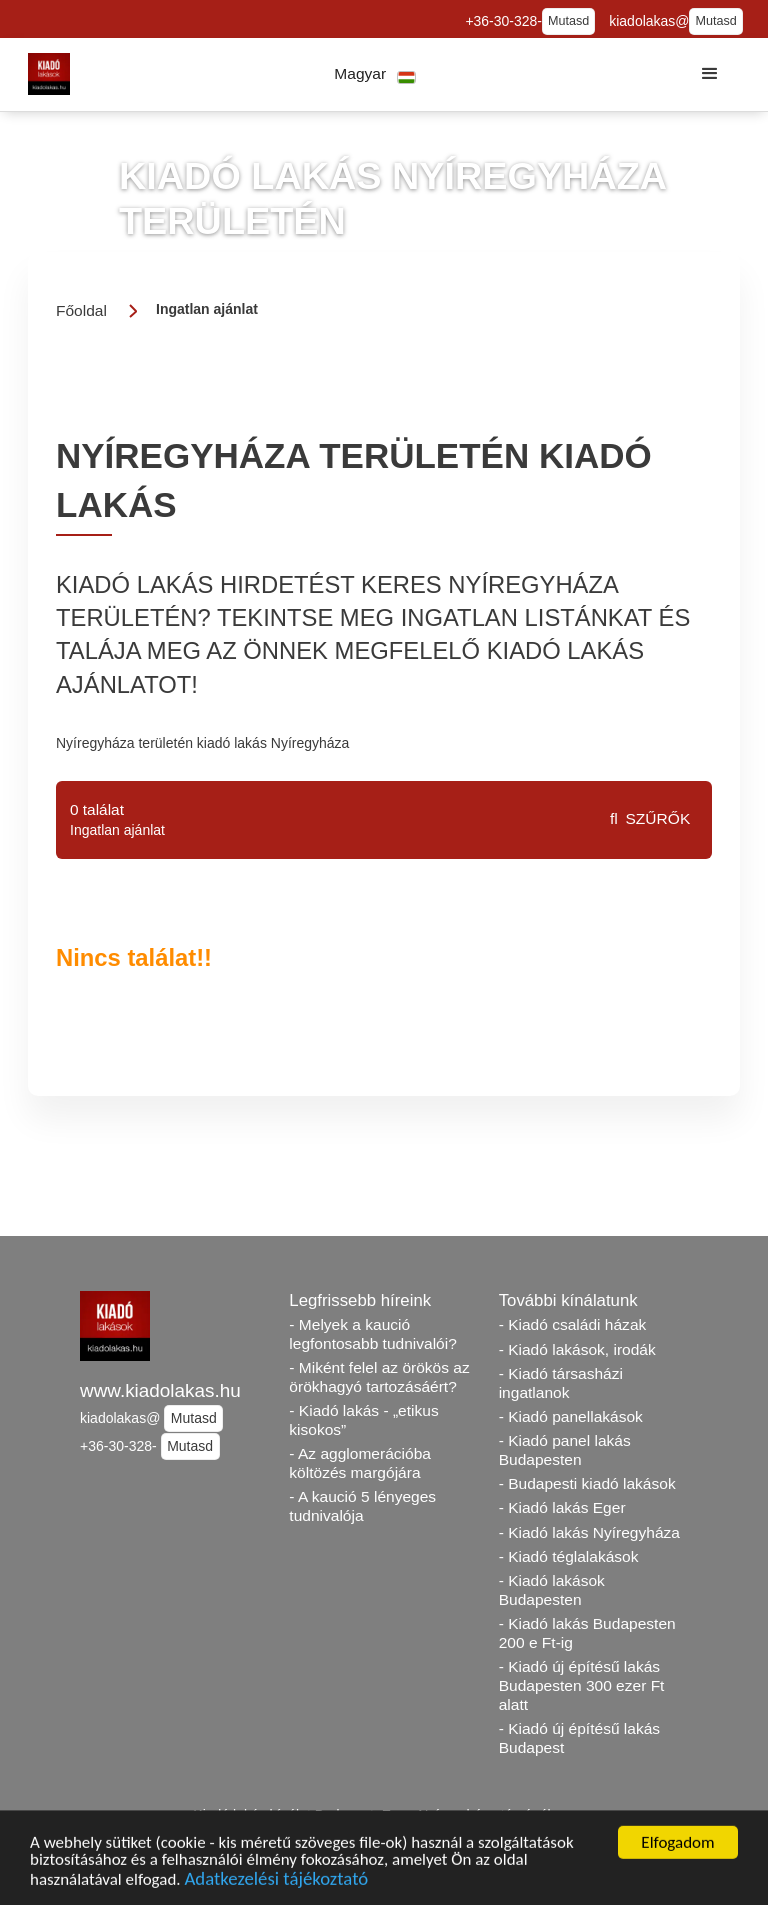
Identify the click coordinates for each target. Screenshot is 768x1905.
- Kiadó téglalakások (569, 1556)
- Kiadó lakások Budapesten (552, 1590)
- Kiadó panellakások (571, 1416)
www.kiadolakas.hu (160, 1390)
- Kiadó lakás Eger (562, 1507)
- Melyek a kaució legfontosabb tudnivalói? (373, 1334)
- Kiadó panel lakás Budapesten (565, 1450)
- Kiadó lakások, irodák (577, 1349)
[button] (375, 74)
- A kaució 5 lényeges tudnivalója (362, 1506)
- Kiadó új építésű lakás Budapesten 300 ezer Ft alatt (582, 1685)
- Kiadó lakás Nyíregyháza (589, 1532)
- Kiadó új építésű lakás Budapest (579, 1738)
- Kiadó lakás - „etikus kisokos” (363, 1420)
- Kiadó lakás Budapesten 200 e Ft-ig (587, 1633)
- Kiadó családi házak (573, 1324)
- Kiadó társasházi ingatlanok (561, 1383)
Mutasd (568, 21)
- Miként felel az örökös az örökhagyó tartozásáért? (379, 1377)
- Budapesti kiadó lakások (587, 1483)
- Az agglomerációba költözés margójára (360, 1463)
